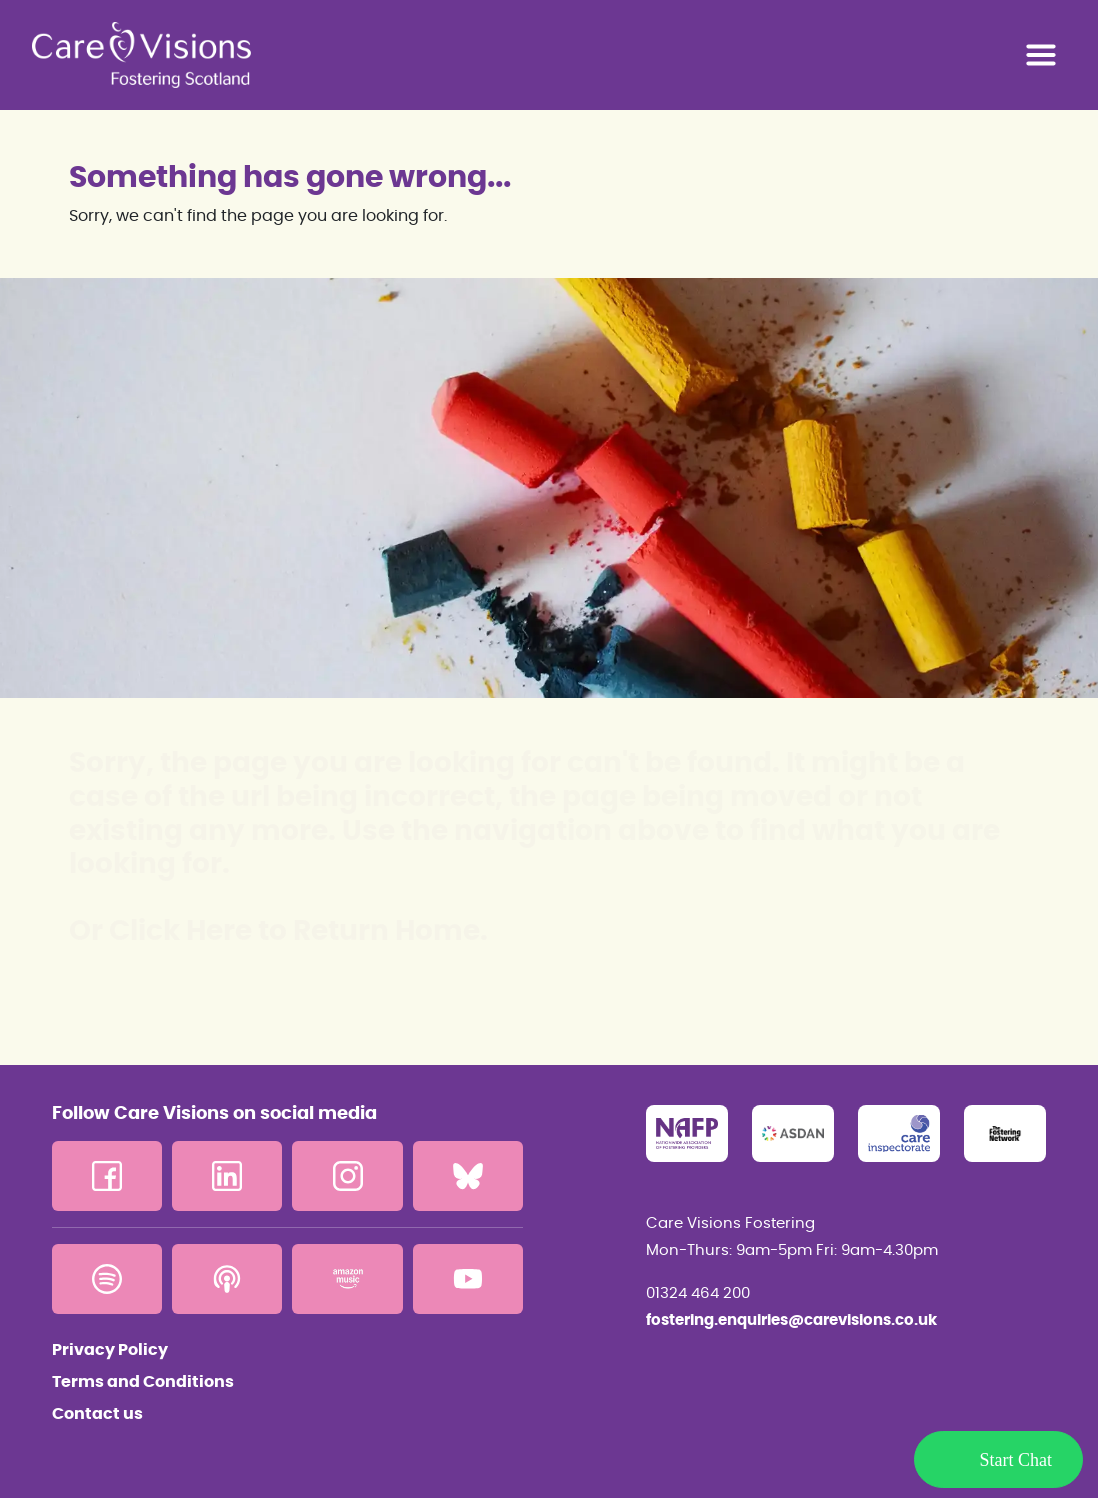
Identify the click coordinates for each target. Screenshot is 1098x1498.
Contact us (97, 1414)
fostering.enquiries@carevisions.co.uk (791, 1320)
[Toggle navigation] (1041, 55)
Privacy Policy (110, 1350)
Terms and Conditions (143, 1382)
